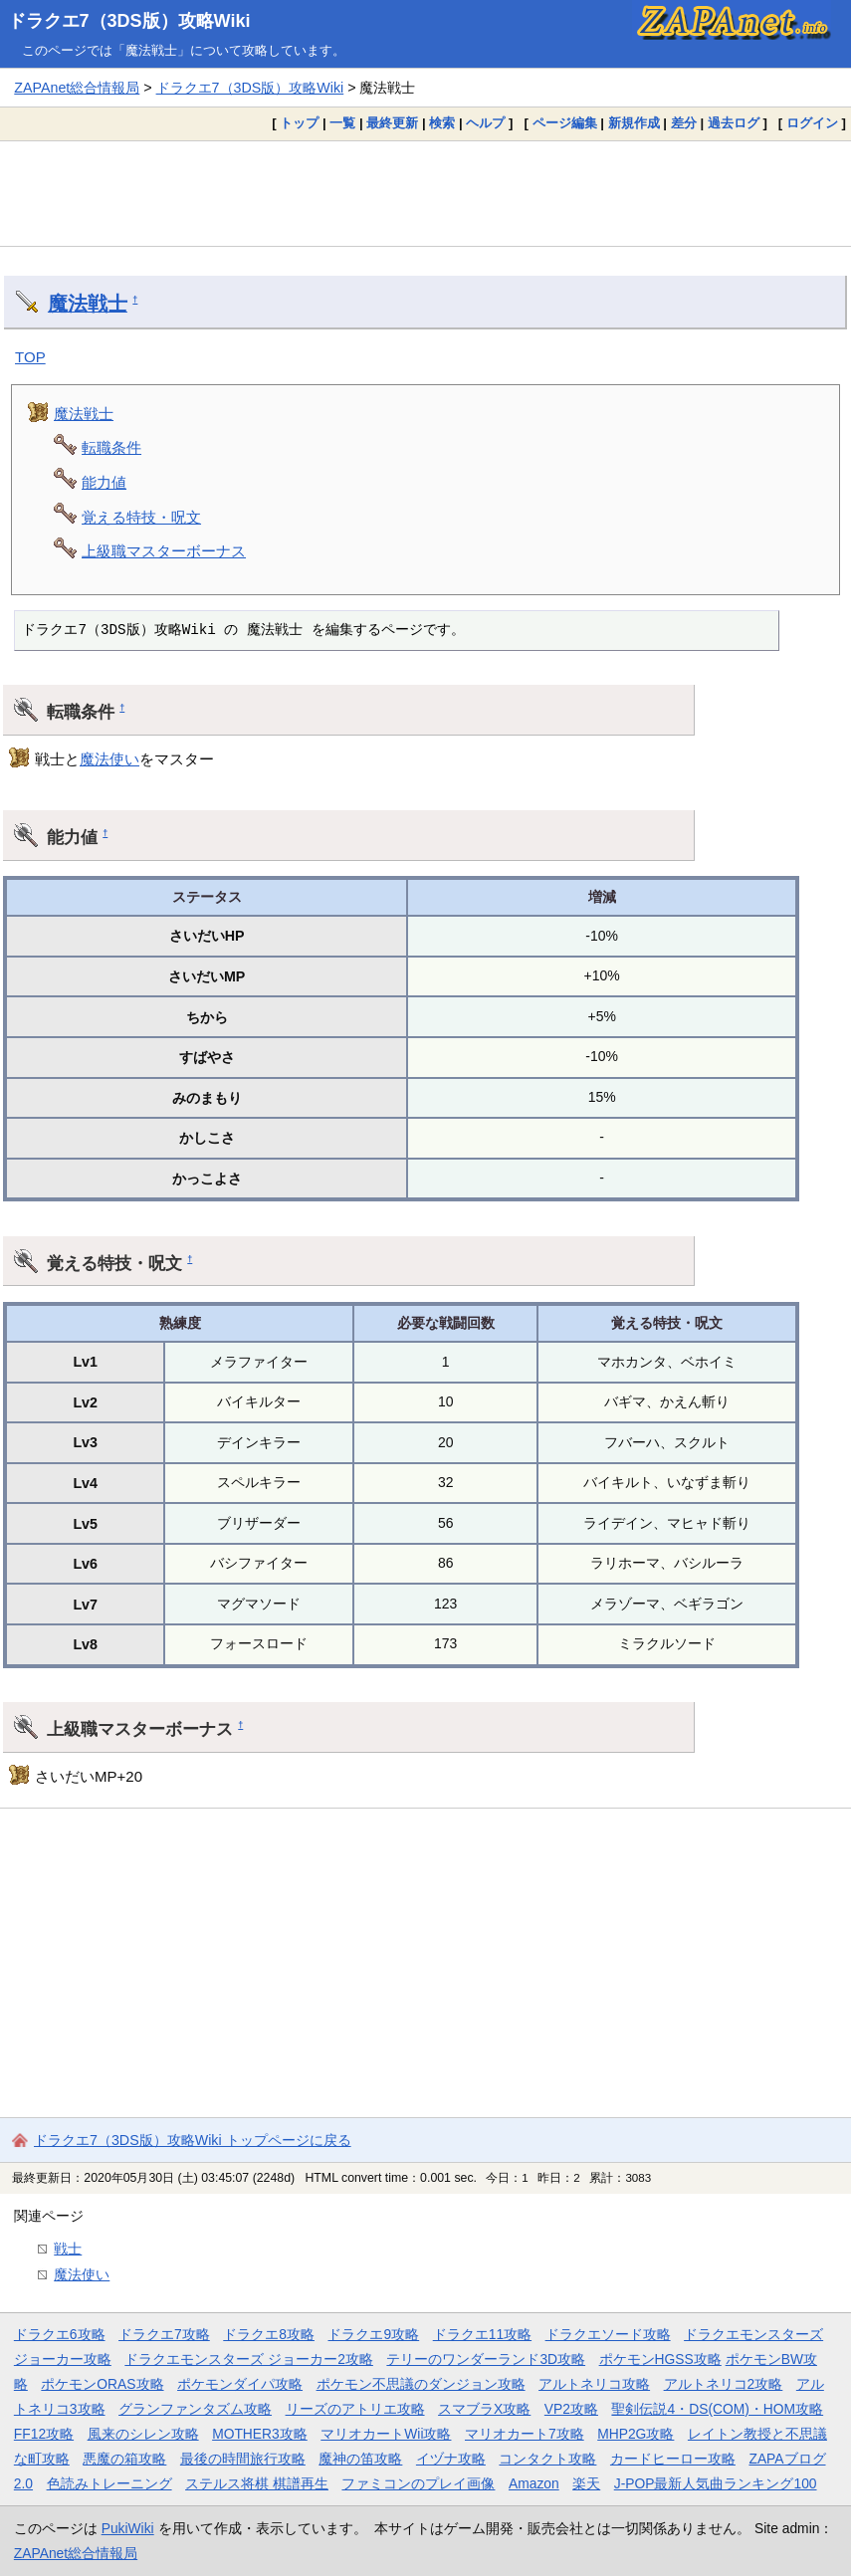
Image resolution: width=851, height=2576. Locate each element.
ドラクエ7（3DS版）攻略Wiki (129, 21)
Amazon (534, 2483)
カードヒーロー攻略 (673, 2459)
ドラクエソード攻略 (608, 2334)
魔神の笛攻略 (360, 2459)
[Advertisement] (425, 193)
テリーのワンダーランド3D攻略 (485, 2359)
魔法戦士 (87, 304)
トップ (299, 122)
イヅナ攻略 (451, 2459)
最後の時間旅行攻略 (243, 2459)
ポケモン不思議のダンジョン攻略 (421, 2384)
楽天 (586, 2483)
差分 (684, 122)
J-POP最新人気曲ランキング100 (715, 2483)
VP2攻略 (571, 2409)
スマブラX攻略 (484, 2409)
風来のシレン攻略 (143, 2434)
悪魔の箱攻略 (124, 2459)
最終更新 (392, 122)
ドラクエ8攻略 (269, 2334)
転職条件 (111, 447)
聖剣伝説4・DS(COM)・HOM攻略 (717, 2409)
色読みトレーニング (109, 2483)
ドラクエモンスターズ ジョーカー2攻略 (248, 2359)
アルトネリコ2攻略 (723, 2384)
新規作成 (634, 122)
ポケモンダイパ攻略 (240, 2384)
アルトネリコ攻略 (594, 2384)
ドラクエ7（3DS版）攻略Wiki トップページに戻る (192, 2140)
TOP (30, 356)
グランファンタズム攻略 (195, 2409)
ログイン (812, 122)
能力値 (104, 482)
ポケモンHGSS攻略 (660, 2359)
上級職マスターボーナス (164, 550)
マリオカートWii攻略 (385, 2434)
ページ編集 (564, 122)
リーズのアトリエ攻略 (355, 2409)
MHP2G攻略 (635, 2434)
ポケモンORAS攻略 (102, 2384)
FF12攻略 (44, 2434)
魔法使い (109, 759)
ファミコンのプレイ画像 (418, 2483)
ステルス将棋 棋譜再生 (256, 2483)
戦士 (68, 2248)
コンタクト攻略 (547, 2459)
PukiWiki (128, 2528)
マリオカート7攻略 (524, 2434)
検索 (442, 122)
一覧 (342, 122)
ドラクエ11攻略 (482, 2334)
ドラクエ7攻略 (164, 2334)
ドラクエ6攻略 (60, 2334)
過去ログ (733, 122)
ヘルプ (485, 122)
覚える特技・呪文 (141, 517)
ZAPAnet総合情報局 (76, 88)
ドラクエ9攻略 (373, 2334)
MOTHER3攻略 (260, 2434)
